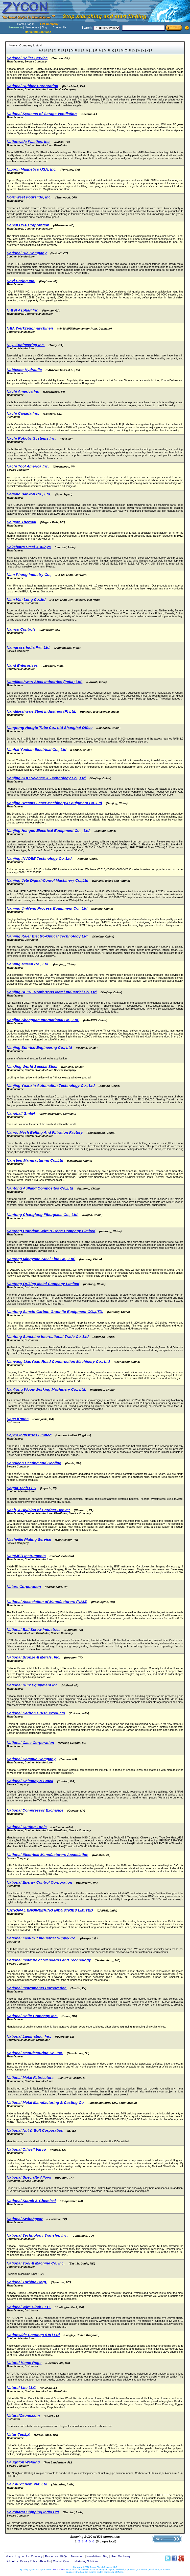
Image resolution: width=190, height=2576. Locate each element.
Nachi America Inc (23, 391)
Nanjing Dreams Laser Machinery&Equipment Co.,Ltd (54, 803)
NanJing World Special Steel (32, 1066)
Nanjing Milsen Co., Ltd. (28, 964)
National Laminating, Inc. (29, 2036)
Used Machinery (120, 2556)
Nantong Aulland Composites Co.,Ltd (40, 1188)
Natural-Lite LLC (21, 2387)
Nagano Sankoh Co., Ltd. (29, 494)
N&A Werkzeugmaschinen (30, 328)
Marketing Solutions (86, 2561)
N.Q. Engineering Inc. (26, 345)
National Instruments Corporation (37, 1988)
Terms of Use (58, 2569)
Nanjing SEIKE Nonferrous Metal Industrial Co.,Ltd (52, 992)
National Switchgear (25, 2219)
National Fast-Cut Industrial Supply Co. (41, 1938)
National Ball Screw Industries (34, 1629)
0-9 (41, 50)
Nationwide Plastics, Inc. (28, 141)
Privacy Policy (28, 2561)
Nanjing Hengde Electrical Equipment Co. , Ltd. (49, 830)
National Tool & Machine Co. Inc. (36, 2263)
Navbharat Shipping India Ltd (33, 2512)
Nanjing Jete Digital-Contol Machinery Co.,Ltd (47, 880)
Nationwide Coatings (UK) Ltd (33, 2335)
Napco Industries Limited (29, 1435)
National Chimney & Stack (30, 1781)
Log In (30, 23)
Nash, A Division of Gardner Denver (38, 1510)
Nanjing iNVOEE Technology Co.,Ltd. (40, 858)
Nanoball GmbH (21, 1113)
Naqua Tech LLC (21, 1488)
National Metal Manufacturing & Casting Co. (46, 2102)
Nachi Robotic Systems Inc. (31, 438)
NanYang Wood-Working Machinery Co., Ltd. (46, 1389)
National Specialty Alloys (29, 2177)
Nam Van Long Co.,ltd (26, 599)
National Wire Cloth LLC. (29, 2307)
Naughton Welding (23, 2462)
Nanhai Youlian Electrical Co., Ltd (36, 749)
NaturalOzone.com (23, 2415)
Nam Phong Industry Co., (29, 574)
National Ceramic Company (31, 1759)
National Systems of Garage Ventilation (42, 114)
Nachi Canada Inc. (23, 413)
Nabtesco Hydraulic (24, 370)
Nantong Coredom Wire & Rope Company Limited (51, 1231)
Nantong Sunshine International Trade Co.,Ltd (48, 1336)
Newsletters (32, 27)
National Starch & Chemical (31, 2201)
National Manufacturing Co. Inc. (35, 2053)
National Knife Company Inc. (32, 2016)
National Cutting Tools (27, 1827)
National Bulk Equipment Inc (32, 1685)
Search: (87, 27)
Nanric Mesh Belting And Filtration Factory (45, 1132)
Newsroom (15, 27)
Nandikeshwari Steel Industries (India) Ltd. (44, 682)
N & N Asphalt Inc (22, 310)
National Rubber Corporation (32, 86)
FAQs (63, 2556)
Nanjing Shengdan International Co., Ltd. (43, 1020)
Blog (44, 27)
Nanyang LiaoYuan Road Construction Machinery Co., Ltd (58, 1361)
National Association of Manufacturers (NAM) (47, 1602)
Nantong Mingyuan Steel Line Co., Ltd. (41, 1259)
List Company (49, 23)
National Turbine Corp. (27, 2282)
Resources (51, 2556)
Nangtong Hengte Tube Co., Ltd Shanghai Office (50, 727)
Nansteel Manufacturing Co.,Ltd (35, 1160)
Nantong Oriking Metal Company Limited (43, 1284)
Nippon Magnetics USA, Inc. (32, 169)
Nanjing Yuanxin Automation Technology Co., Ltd (51, 1085)
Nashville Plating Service (29, 1539)
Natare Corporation (24, 1586)
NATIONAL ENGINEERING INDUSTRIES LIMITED (50, 1910)
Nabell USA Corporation (28, 225)
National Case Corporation (30, 1742)
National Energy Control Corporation (39, 1882)
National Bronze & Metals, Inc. (33, 1657)
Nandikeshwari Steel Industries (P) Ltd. (41, 711)
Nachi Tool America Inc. (28, 466)
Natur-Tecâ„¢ (18, 2434)
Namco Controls (21, 629)
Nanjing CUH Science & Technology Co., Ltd (46, 778)
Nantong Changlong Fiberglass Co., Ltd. (42, 1214)
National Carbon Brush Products (36, 1713)
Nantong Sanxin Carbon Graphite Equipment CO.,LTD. (55, 1311)
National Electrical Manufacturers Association (47, 1855)
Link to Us (12, 2561)
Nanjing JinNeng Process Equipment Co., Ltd (47, 908)
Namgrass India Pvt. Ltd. (28, 647)
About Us (44, 2561)
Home (13, 45)
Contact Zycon (61, 2561)
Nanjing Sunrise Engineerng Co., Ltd (39, 1047)
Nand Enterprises (22, 665)
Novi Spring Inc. (21, 281)
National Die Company (27, 253)
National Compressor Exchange (35, 1810)
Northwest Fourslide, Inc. (29, 197)
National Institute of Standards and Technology (49, 1960)
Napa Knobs (18, 1419)
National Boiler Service (27, 58)
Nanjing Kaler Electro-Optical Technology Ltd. (48, 936)
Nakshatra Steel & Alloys (29, 547)
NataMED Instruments (26, 1556)
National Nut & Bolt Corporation (35, 2130)
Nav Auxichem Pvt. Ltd (27, 2484)
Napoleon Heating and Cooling (34, 1463)
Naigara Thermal (21, 522)
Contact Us (59, 27)
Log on (19, 2556)
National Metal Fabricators (30, 2077)
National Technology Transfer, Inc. (37, 2235)
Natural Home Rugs (24, 2363)
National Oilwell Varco (26, 2149)
